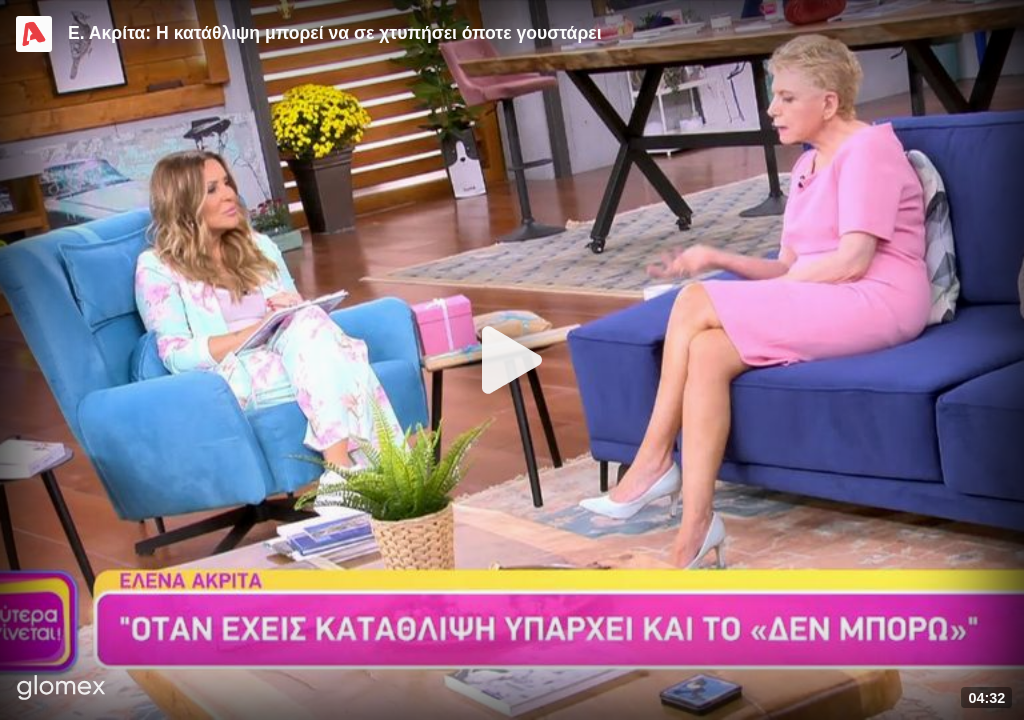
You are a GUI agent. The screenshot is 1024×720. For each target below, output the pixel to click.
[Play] (512, 360)
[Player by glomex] (61, 689)
